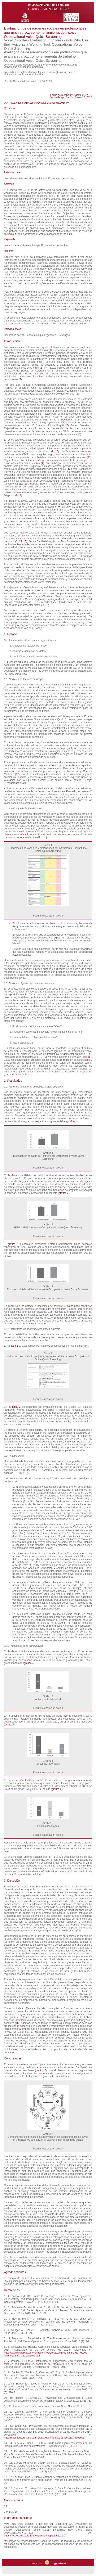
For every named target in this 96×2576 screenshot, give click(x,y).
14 (19, 495)
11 (89, 457)
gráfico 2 (64, 1193)
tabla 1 (24, 834)
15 (20, 541)
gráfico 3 (13, 1244)
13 (26, 483)
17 (17, 774)
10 (56, 451)
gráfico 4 (29, 1663)
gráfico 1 (72, 1121)
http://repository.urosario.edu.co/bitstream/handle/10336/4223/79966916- (44, 2437)
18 (78, 1930)
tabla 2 (14, 1345)
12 (21, 483)
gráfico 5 (9, 1724)
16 (24, 541)
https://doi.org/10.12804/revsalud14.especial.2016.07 (39, 102)
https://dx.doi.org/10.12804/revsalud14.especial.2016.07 (35, 2535)
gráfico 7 (41, 2070)
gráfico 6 (56, 1789)
